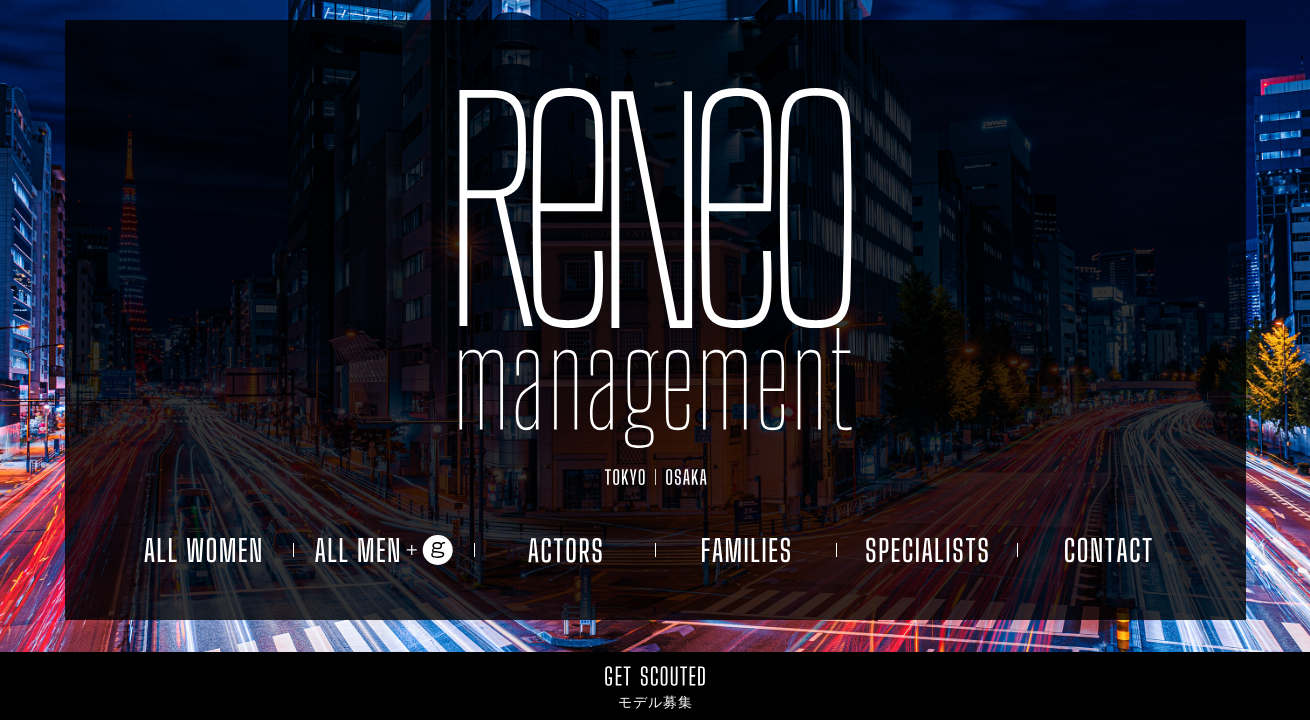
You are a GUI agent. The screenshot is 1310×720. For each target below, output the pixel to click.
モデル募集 (655, 702)
